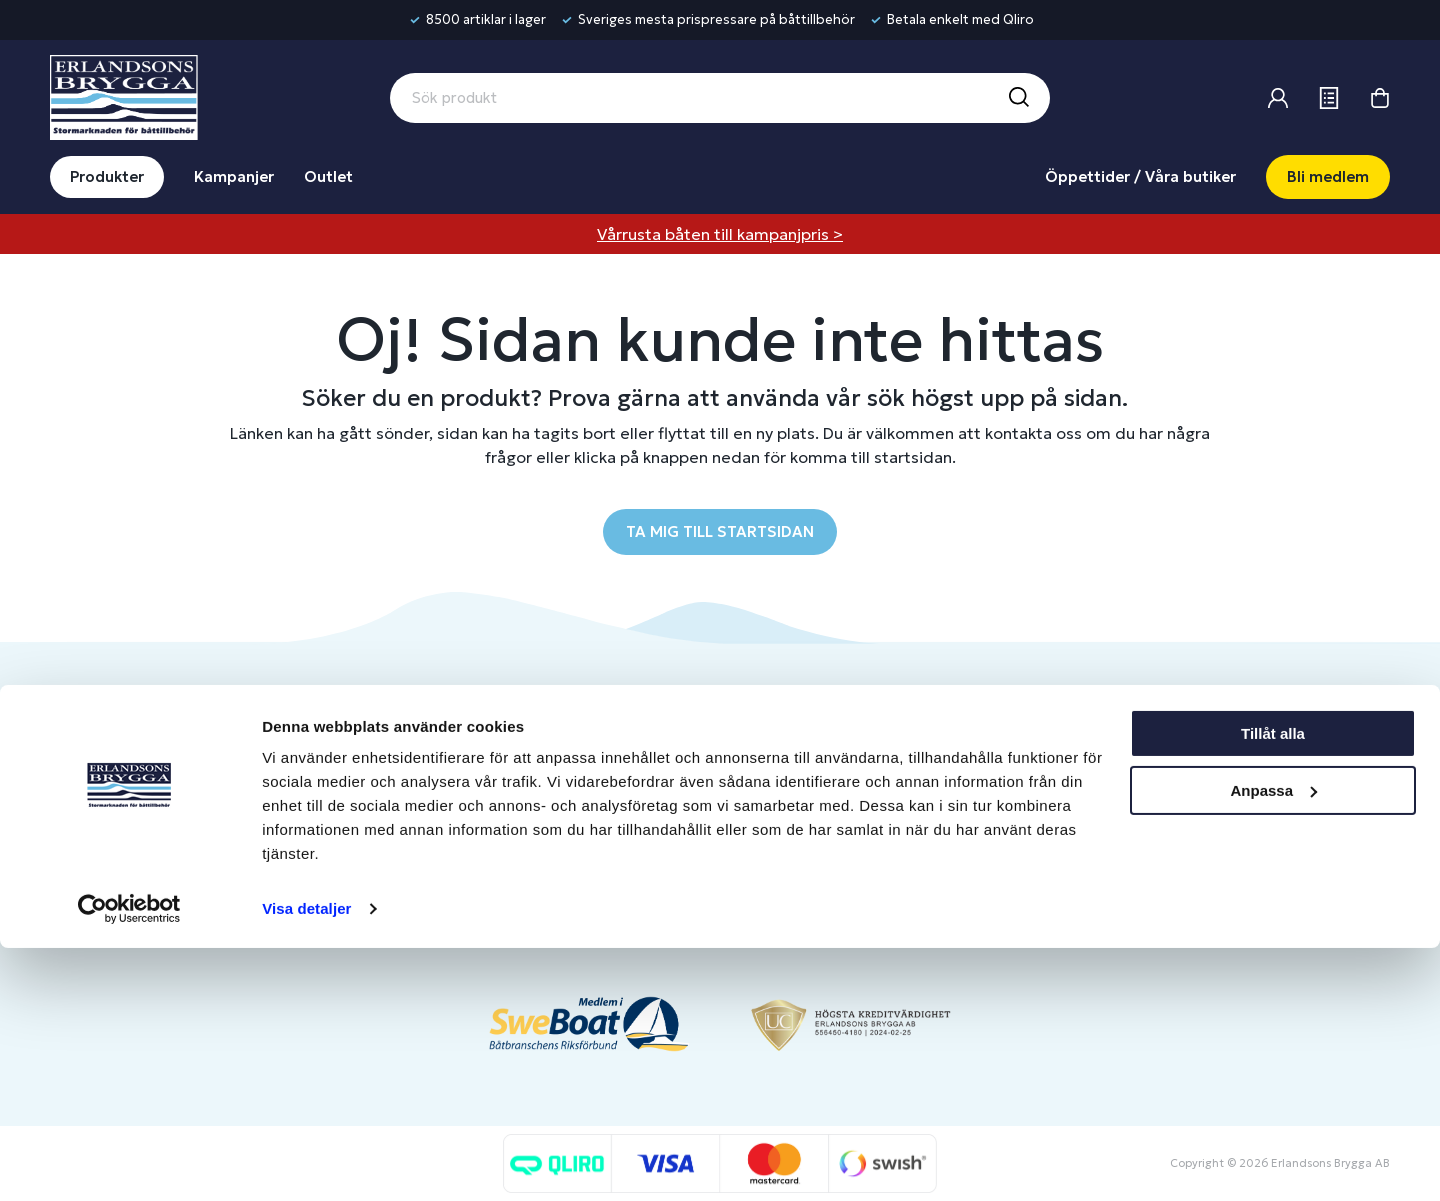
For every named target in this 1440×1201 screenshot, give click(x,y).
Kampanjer (234, 176)
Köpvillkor (579, 851)
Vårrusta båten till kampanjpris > (720, 234)
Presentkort (587, 818)
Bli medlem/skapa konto (891, 785)
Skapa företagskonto (880, 851)
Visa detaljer (306, 1161)
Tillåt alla (1273, 986)
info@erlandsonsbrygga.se (194, 769)
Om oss (1115, 752)
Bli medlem (1328, 176)
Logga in (837, 752)
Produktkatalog (598, 917)
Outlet (328, 176)
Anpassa (1273, 1042)
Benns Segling (1137, 785)
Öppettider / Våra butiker (1140, 176)
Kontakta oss (590, 785)
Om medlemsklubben (881, 818)
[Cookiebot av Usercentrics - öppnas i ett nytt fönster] (129, 1162)
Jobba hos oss (1138, 818)
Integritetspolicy (602, 884)
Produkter (107, 176)
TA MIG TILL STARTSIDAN (720, 531)
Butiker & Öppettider (619, 752)
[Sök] (1018, 98)
